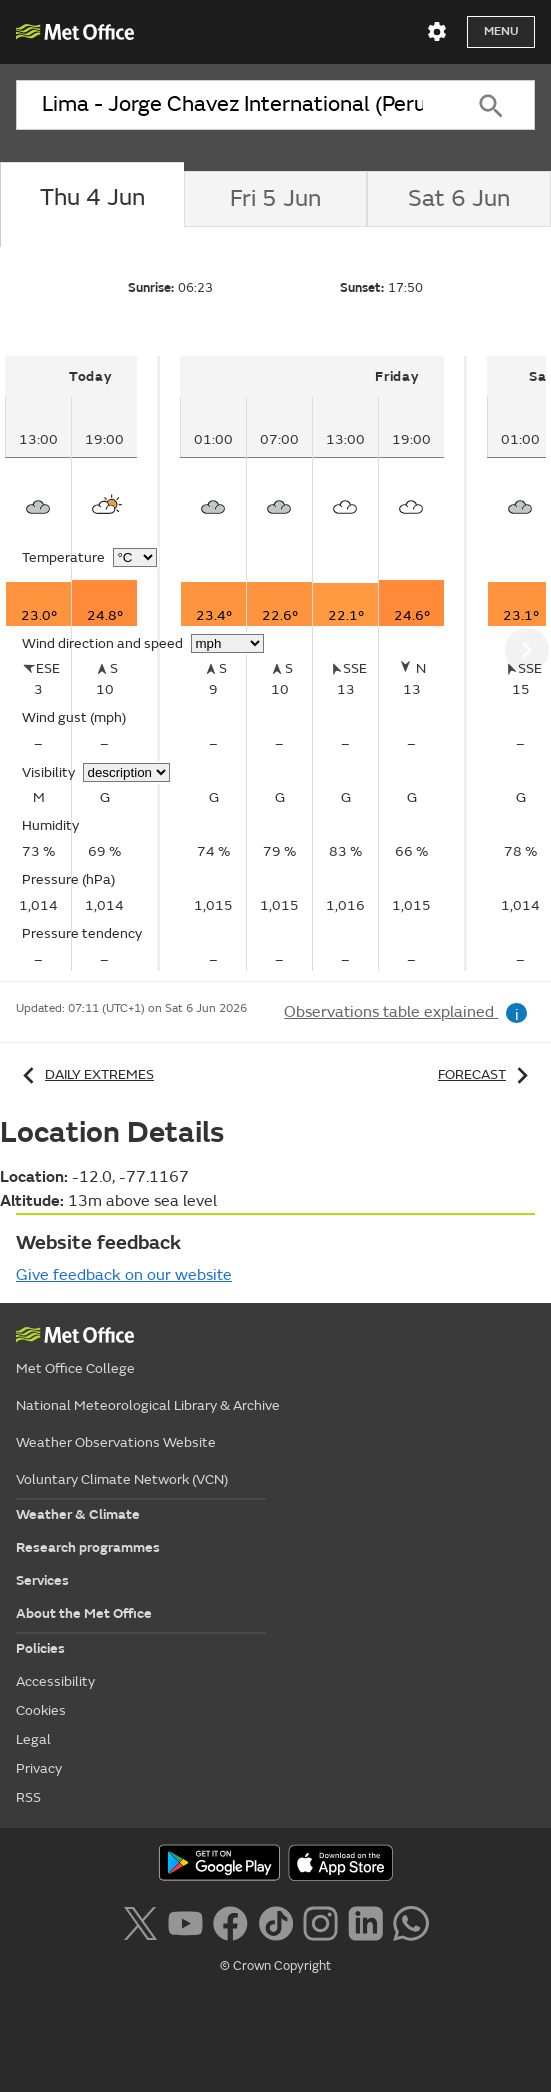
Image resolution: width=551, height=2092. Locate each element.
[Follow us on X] (139, 1921)
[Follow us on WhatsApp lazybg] (410, 1921)
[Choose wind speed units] (227, 643)
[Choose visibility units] (126, 772)
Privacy (39, 1768)
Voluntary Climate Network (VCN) (122, 1479)
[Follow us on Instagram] (320, 1921)
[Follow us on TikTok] (275, 1921)
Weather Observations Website (116, 1442)
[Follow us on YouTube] (185, 1921)
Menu (501, 31)
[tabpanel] (82, 663)
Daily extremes (85, 1074)
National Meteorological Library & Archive (148, 1405)
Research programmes (88, 1547)
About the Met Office (84, 1613)
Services (42, 1580)
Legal (33, 1739)
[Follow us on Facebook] (230, 1921)
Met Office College (75, 1368)
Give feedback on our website (124, 1275)
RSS (28, 1797)
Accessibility (55, 1681)
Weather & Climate (78, 1514)
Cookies (41, 1710)
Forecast (486, 1074)
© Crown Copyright (275, 1966)
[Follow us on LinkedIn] (365, 1921)
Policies (40, 1648)
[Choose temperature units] (135, 557)
